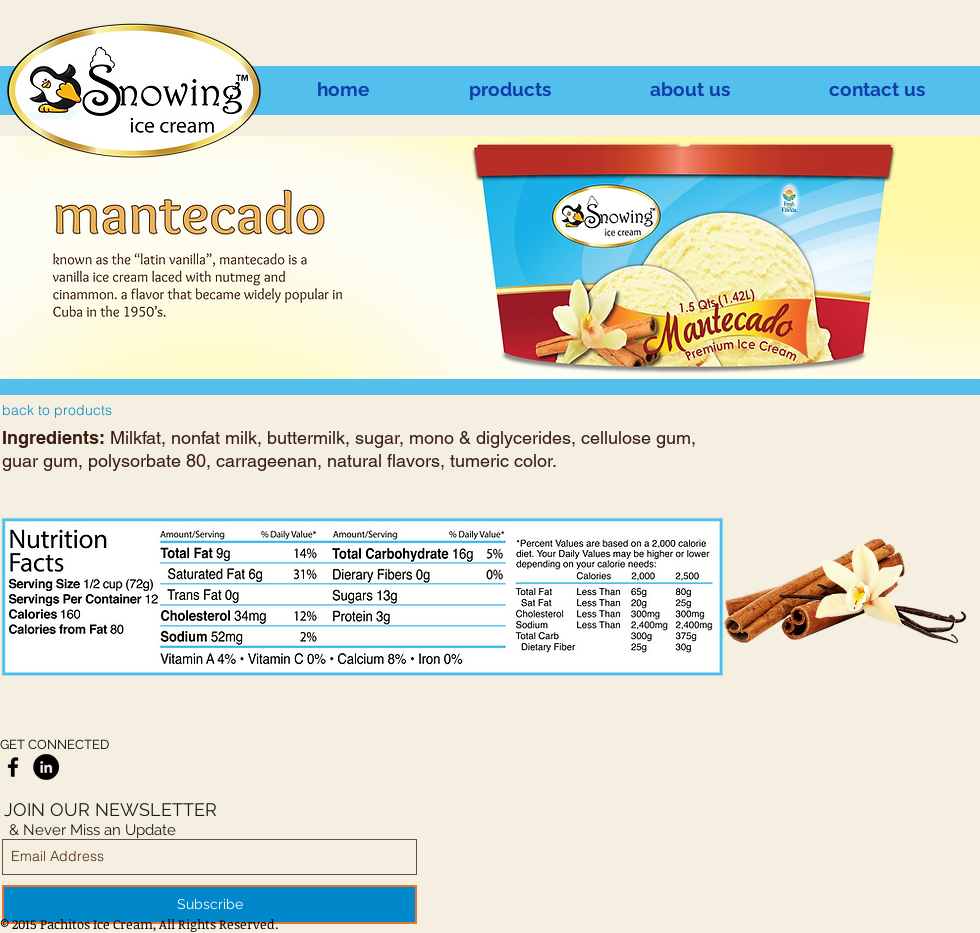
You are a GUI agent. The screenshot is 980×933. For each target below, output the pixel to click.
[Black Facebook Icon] (13, 767)
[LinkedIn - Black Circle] (46, 767)
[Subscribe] (209, 904)
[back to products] (57, 410)
